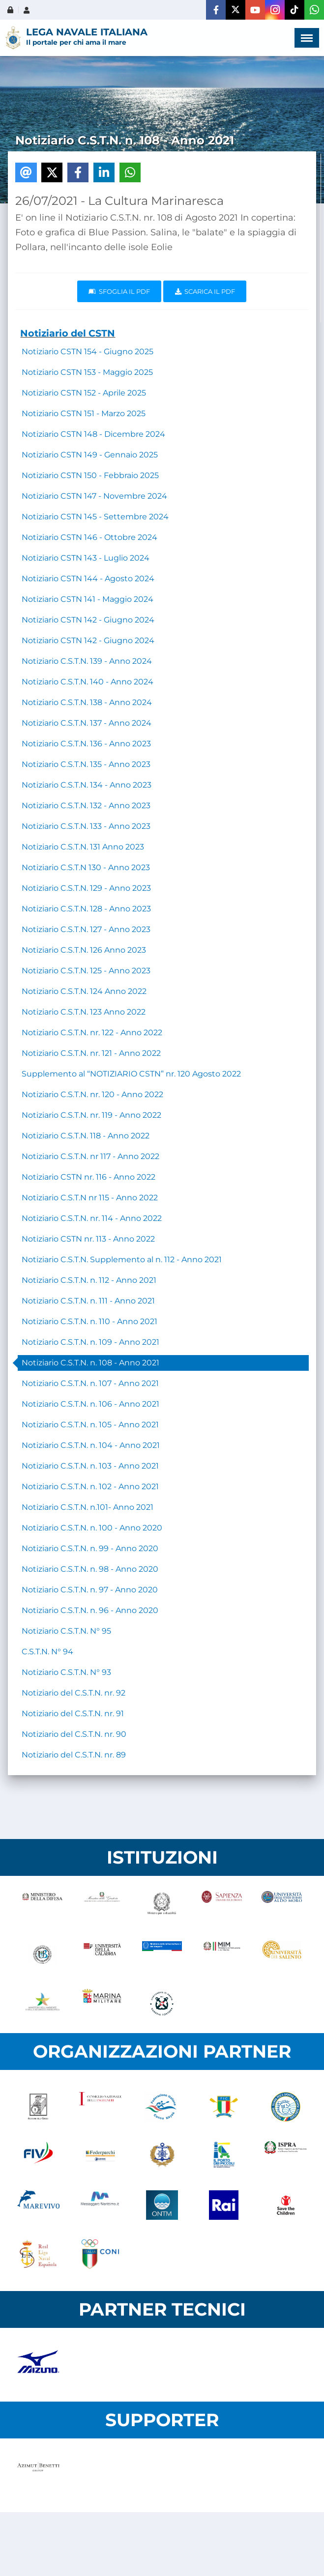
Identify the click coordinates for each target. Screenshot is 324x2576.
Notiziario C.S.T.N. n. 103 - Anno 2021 (90, 1466)
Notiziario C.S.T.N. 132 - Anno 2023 (86, 805)
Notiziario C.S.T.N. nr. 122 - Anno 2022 (92, 1032)
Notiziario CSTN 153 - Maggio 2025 (87, 372)
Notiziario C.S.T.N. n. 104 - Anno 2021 (91, 1445)
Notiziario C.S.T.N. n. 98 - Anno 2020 (90, 1569)
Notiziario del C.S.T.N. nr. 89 (74, 1754)
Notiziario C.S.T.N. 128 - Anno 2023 (86, 908)
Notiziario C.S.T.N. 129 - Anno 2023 (86, 888)
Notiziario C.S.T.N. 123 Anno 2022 (84, 1012)
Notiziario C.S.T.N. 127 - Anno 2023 (86, 929)
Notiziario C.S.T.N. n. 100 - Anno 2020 (92, 1527)
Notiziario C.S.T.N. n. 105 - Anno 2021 (90, 1424)
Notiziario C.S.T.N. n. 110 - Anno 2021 (89, 1321)
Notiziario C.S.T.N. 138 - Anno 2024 (87, 702)
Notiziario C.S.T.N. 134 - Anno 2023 (86, 785)
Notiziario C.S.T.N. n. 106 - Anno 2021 (90, 1404)
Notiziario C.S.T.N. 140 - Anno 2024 (87, 681)
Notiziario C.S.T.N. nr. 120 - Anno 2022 (92, 1094)
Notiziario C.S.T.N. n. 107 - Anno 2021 (90, 1383)
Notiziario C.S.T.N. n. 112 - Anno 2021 (89, 1280)
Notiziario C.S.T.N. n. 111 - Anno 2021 (88, 1300)
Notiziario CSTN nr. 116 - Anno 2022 (88, 1177)
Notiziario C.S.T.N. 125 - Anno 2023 (86, 970)
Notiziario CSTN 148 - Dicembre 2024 (93, 434)
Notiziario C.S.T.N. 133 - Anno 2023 (86, 826)
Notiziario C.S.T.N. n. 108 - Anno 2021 (90, 1362)
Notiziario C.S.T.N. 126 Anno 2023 (84, 950)
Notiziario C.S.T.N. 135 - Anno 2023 (86, 764)
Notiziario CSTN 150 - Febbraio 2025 (90, 475)
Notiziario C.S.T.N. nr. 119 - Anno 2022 (91, 1115)
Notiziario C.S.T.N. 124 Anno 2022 (84, 991)
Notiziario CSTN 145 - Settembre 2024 (95, 516)
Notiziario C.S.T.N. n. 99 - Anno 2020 (90, 1548)
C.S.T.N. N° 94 (47, 1651)
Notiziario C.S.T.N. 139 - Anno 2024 (87, 661)
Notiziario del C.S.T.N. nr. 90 (74, 1734)
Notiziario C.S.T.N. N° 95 (66, 1631)
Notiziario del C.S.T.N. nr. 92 (73, 1693)
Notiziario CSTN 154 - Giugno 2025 (87, 351)
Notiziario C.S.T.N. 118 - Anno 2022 (85, 1135)
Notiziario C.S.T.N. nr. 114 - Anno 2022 (92, 1218)
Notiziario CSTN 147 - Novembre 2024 (94, 496)
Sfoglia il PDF (119, 291)
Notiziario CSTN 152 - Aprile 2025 (84, 392)
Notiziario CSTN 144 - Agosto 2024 (88, 578)
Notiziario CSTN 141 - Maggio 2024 (87, 599)
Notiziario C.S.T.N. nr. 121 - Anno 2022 (91, 1053)
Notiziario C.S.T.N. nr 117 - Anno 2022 (90, 1156)
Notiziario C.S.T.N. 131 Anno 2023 (83, 846)
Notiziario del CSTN (67, 333)
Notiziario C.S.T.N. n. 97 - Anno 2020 (90, 1589)
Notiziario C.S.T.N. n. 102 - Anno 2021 (90, 1486)
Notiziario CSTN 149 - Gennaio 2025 (90, 454)
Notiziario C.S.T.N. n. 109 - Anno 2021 (90, 1342)
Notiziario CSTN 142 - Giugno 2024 (88, 619)
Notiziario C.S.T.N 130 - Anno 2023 (86, 867)
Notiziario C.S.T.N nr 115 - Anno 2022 (90, 1197)
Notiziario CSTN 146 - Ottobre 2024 (89, 537)
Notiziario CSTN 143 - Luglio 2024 (85, 558)
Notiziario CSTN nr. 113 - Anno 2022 (88, 1239)
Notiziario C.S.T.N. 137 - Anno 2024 (86, 723)
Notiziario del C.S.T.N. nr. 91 (73, 1713)
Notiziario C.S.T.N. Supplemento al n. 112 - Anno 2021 (122, 1259)
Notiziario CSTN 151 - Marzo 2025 (84, 413)
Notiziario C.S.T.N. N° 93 (66, 1672)
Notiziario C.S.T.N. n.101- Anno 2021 (87, 1507)
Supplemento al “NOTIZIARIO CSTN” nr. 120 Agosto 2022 (131, 1073)
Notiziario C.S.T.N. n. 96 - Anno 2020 (90, 1610)
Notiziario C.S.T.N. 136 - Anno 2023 (86, 743)
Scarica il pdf (205, 291)
